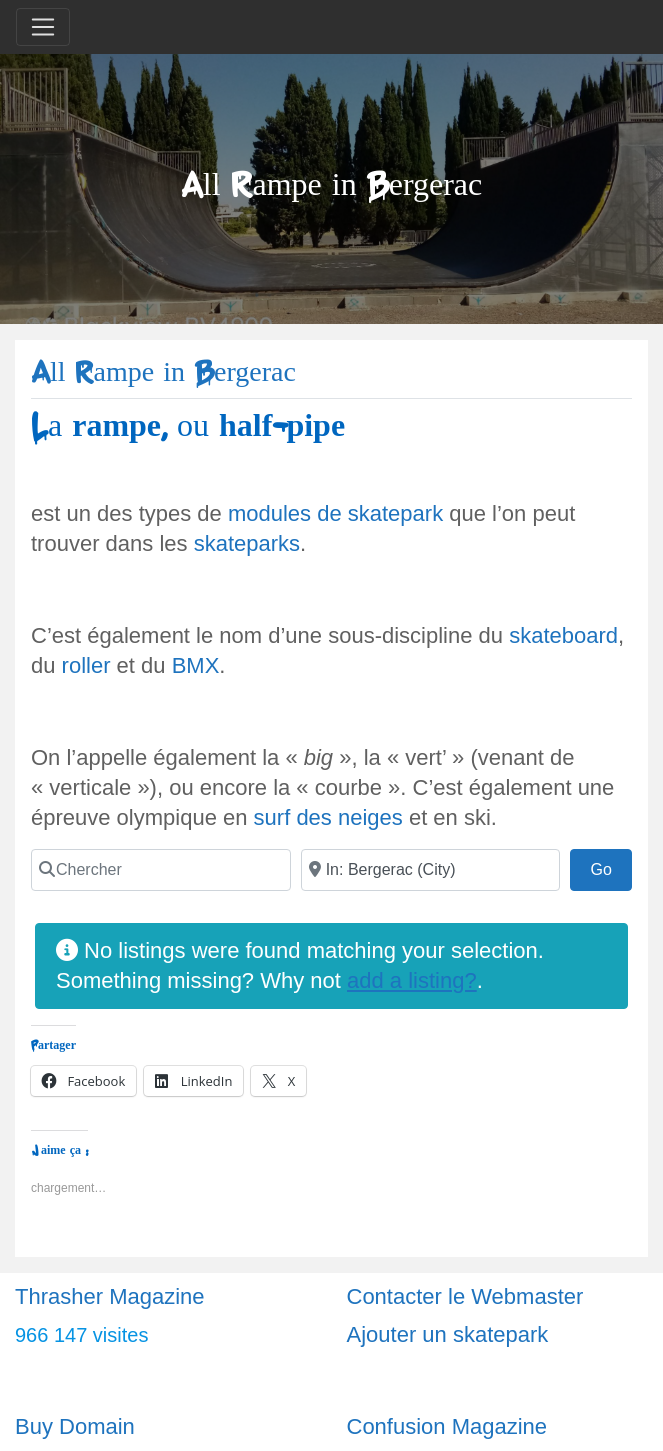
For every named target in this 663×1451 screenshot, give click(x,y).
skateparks (247, 543)
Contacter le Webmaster (465, 1296)
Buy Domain (75, 1426)
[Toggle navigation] (43, 27)
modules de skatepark (335, 513)
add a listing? (412, 980)
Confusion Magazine (447, 1426)
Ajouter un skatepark (448, 1334)
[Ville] (431, 870)
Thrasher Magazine (110, 1296)
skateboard (563, 635)
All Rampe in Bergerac (163, 372)
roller (86, 665)
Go (611, 867)
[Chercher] (161, 870)
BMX (196, 665)
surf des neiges (328, 817)
